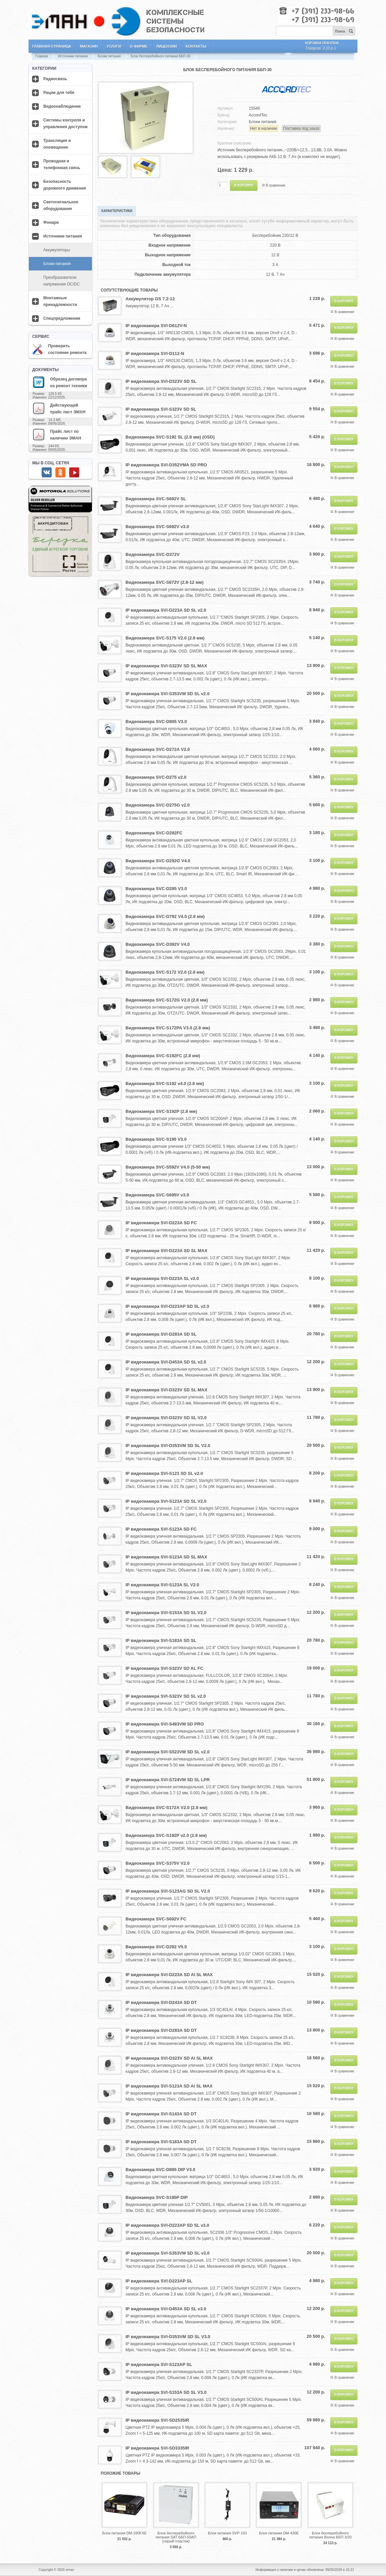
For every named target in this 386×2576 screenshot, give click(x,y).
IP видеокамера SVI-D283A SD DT (161, 2030)
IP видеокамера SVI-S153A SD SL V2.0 (166, 1612)
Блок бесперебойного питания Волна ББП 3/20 (330, 2535)
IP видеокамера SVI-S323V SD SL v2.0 (166, 1696)
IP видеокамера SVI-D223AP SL (159, 2280)
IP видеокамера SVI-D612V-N (156, 325)
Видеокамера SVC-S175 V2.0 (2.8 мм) (165, 637)
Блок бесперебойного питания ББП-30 (160, 56)
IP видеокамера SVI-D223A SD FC (161, 1222)
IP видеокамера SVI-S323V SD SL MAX (166, 665)
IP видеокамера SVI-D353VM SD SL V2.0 (168, 1445)
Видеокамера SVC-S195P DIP (157, 2197)
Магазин (89, 46)
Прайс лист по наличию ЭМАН (56, 434)
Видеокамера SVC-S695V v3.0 (157, 1194)
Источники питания (73, 56)
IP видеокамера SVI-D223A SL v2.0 (162, 1278)
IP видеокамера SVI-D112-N (155, 353)
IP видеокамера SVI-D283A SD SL (161, 1334)
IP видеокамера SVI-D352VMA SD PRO (166, 464)
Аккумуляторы (56, 250)
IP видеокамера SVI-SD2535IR (157, 2420)
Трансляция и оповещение (57, 144)
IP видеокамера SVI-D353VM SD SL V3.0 (168, 2336)
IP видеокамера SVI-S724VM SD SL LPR (168, 1779)
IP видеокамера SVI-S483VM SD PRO (165, 1724)
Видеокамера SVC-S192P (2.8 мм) (161, 1111)
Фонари (51, 222)
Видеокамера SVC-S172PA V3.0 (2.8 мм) (168, 1027)
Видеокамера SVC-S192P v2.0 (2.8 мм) (166, 1835)
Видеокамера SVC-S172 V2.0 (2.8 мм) (165, 972)
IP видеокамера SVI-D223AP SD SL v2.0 (167, 1306)
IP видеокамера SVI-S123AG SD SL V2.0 (168, 1891)
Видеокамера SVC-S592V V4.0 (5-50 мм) (168, 1167)
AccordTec (258, 115)
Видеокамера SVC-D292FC (154, 832)
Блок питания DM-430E (279, 2533)
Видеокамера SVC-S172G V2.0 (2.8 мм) (167, 999)
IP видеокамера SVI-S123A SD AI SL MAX (169, 2086)
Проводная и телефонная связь (61, 164)
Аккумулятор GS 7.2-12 (150, 298)
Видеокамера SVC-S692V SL (156, 498)
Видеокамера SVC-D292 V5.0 (156, 1946)
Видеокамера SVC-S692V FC (156, 1918)
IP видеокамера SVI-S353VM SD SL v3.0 (167, 2253)
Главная (41, 56)
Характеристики (116, 211)
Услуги (113, 46)
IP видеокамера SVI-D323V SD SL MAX (166, 1389)
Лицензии (166, 46)
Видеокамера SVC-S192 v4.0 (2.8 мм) (165, 1083)
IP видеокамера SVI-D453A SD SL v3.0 (166, 2308)
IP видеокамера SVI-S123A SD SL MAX (166, 1556)
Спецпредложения (61, 318)
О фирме (139, 46)
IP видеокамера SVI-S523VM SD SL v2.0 (167, 1751)
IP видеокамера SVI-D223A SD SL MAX (166, 1250)
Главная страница (51, 46)
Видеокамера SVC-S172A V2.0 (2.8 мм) (166, 1807)
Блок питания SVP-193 (227, 2533)
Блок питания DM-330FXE (124, 2533)
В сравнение (276, 185)
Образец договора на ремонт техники (59, 382)
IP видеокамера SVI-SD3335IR (157, 2448)
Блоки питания (109, 56)
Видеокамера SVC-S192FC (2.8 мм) (163, 1055)
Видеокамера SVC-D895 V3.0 (156, 721)
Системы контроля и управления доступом (65, 123)
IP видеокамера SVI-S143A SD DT (161, 2113)
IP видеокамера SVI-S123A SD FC (161, 1529)
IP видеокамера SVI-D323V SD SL (161, 381)
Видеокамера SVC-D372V (153, 554)
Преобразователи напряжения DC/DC (61, 281)
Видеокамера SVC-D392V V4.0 (158, 944)
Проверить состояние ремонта (59, 349)
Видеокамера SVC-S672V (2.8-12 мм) (164, 582)
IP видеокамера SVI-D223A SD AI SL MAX (169, 1974)
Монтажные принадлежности (60, 301)
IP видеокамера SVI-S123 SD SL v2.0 (164, 1473)
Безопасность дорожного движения (64, 185)
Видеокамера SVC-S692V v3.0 (157, 526)
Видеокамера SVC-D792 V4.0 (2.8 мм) (165, 916)
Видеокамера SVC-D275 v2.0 (156, 777)
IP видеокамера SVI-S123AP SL (159, 2364)
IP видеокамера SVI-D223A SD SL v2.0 (166, 610)
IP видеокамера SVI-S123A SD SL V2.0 (166, 1501)
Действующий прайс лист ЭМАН (58, 408)
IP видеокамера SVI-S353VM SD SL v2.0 (167, 693)
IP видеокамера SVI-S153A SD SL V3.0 (166, 2392)
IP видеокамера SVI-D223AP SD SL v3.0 (167, 2225)
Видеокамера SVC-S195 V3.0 (156, 1139)
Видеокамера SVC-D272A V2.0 (158, 749)
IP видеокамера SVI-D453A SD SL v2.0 (166, 1361)
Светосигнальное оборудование (61, 205)
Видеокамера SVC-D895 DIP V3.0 (160, 2169)
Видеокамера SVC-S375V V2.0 (158, 1863)
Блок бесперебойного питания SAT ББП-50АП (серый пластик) (176, 2537)
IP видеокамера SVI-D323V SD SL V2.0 (166, 1417)
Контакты (196, 46)
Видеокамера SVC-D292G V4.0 (158, 860)
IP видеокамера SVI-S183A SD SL (161, 1640)
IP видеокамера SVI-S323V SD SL (161, 409)
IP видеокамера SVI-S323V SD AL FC (164, 1668)
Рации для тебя (58, 92)
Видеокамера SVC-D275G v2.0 (158, 805)
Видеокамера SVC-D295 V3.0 (156, 888)
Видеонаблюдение (62, 106)
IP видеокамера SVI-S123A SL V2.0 (162, 1584)
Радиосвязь (55, 78)
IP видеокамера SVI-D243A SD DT (161, 2002)
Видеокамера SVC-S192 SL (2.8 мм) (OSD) (170, 437)
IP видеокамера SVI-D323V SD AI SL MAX (169, 2058)
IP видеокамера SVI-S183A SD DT (161, 2141)
